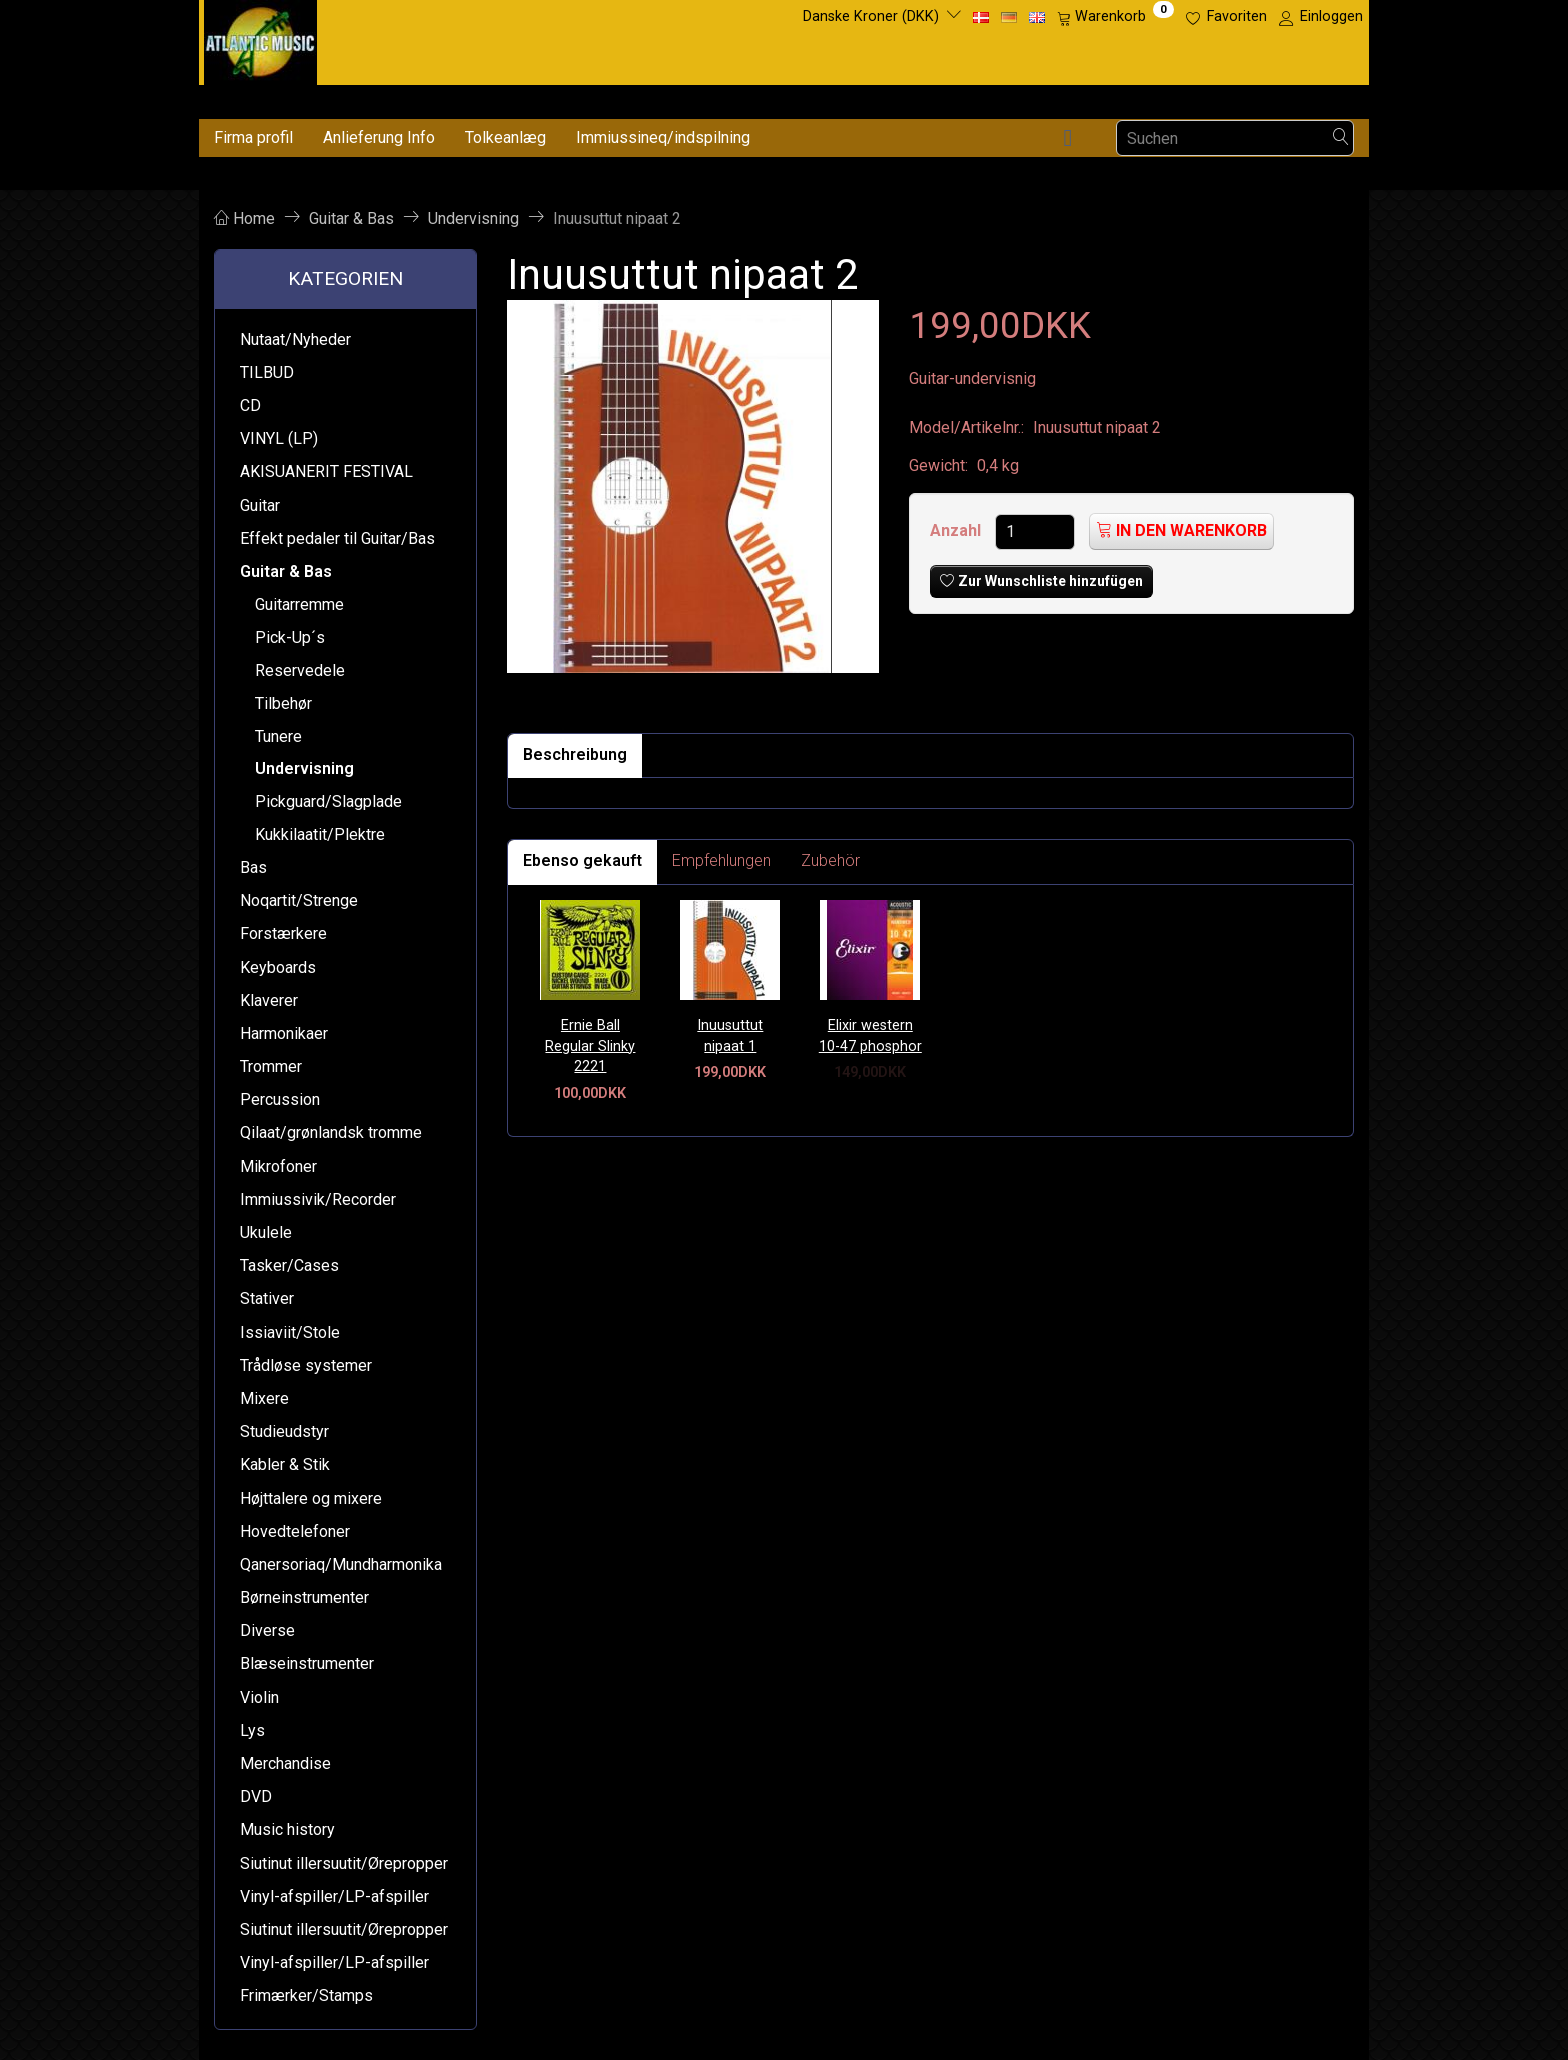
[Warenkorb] (1115, 17)
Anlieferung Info (379, 137)
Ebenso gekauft (582, 860)
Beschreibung (575, 754)
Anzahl (957, 530)
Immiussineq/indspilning (663, 137)
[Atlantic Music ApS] (260, 38)
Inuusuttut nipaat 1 (730, 1036)
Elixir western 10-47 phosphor (870, 1036)
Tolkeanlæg (505, 137)
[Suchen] (1341, 138)
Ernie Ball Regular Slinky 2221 (590, 1046)
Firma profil (253, 137)
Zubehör (830, 860)
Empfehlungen (721, 860)
